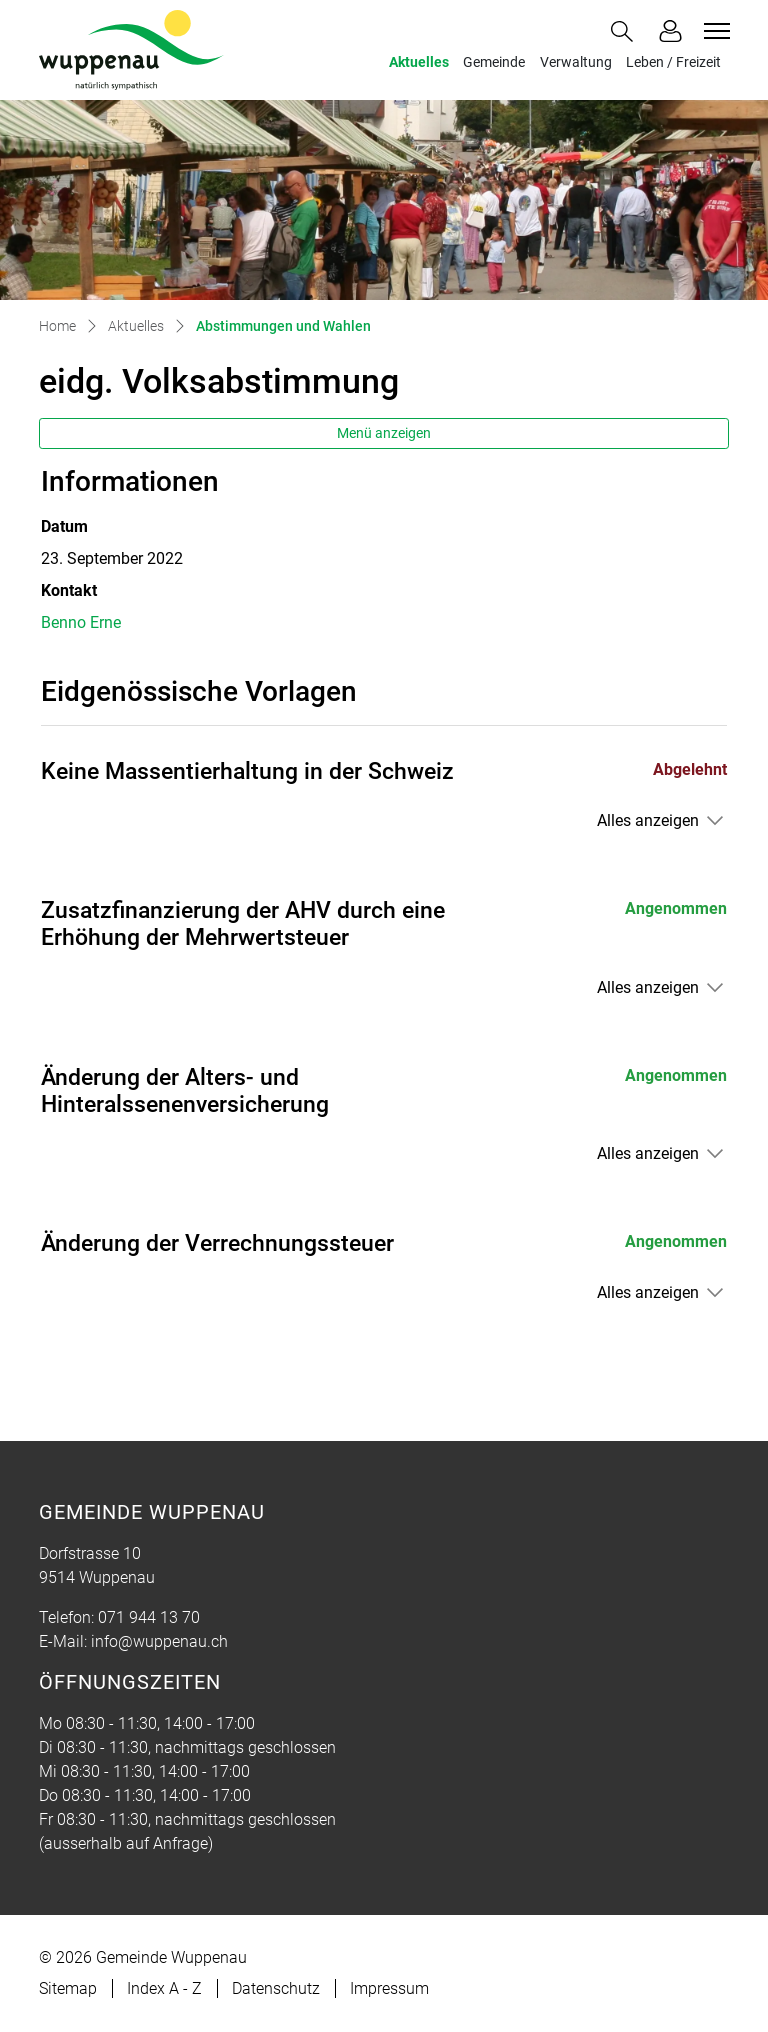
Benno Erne (81, 622)
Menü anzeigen (384, 433)
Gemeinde (494, 62)
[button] (626, 31)
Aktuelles (419, 62)
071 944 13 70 (149, 1617)
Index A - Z (164, 1988)
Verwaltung (576, 62)
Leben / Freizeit (673, 62)
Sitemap (68, 1988)
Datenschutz (276, 1988)
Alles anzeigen (648, 820)
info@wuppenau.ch (159, 1641)
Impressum (389, 1988)
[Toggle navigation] (714, 31)
